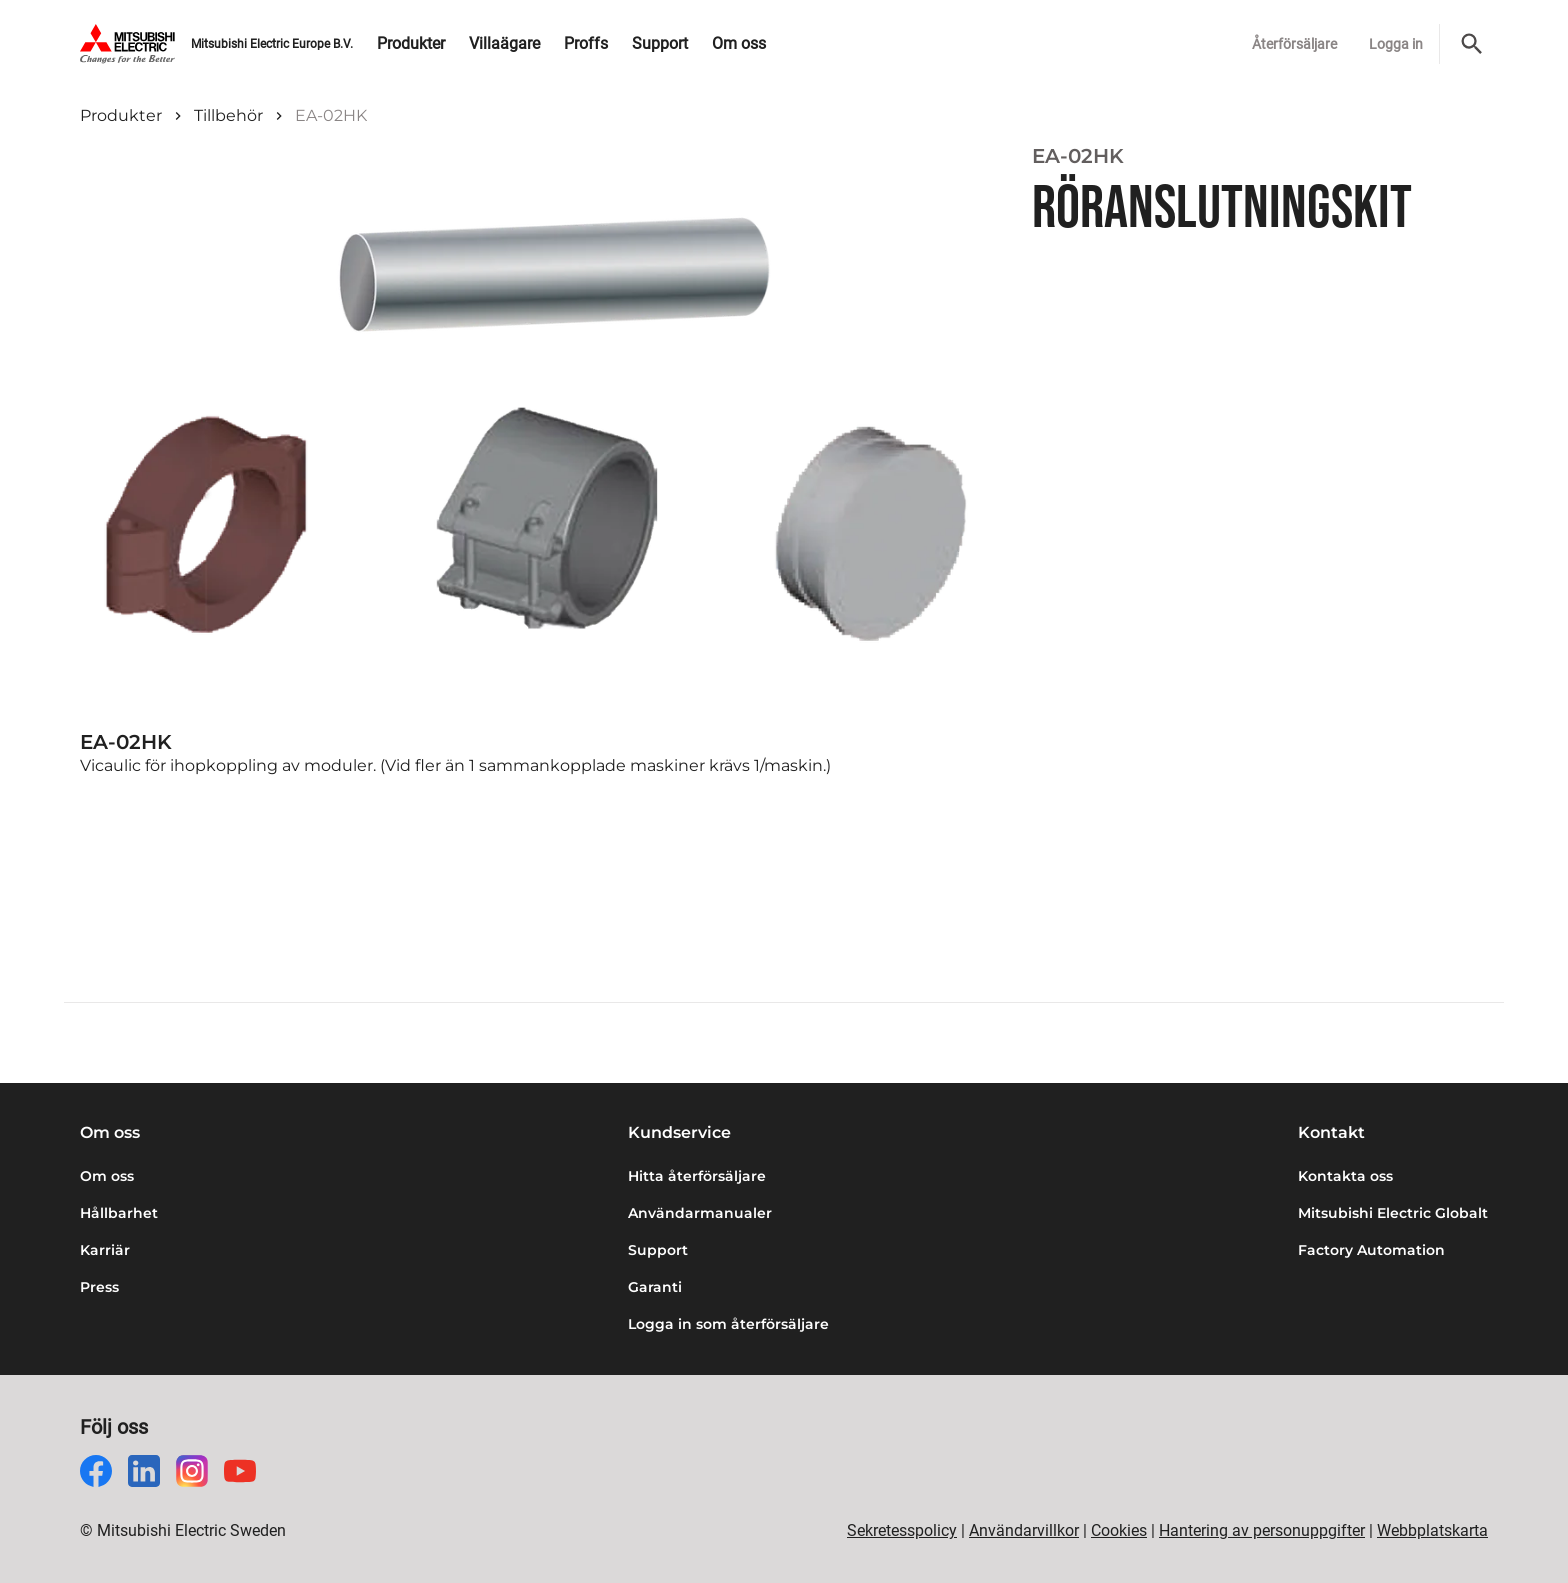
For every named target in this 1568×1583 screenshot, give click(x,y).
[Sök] (1472, 44)
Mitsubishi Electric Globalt (1393, 1213)
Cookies (1119, 1530)
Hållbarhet (119, 1213)
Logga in (1396, 44)
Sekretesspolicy (902, 1530)
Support (658, 1250)
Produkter (121, 115)
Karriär (105, 1250)
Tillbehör (228, 115)
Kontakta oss (1345, 1176)
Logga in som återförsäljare (728, 1324)
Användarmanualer (700, 1213)
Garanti (655, 1287)
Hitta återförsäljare (697, 1176)
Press (99, 1287)
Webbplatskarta (1432, 1530)
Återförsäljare (1294, 44)
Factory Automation (1371, 1250)
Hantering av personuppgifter (1262, 1530)
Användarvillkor (1024, 1530)
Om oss (107, 1176)
